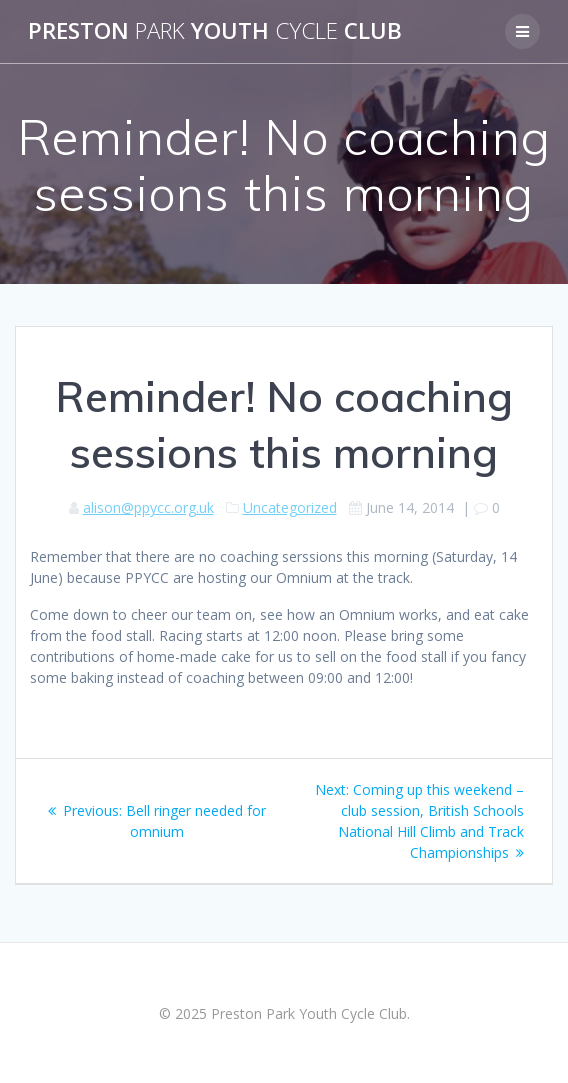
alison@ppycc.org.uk (148, 507)
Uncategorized (290, 507)
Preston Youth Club (215, 31)
